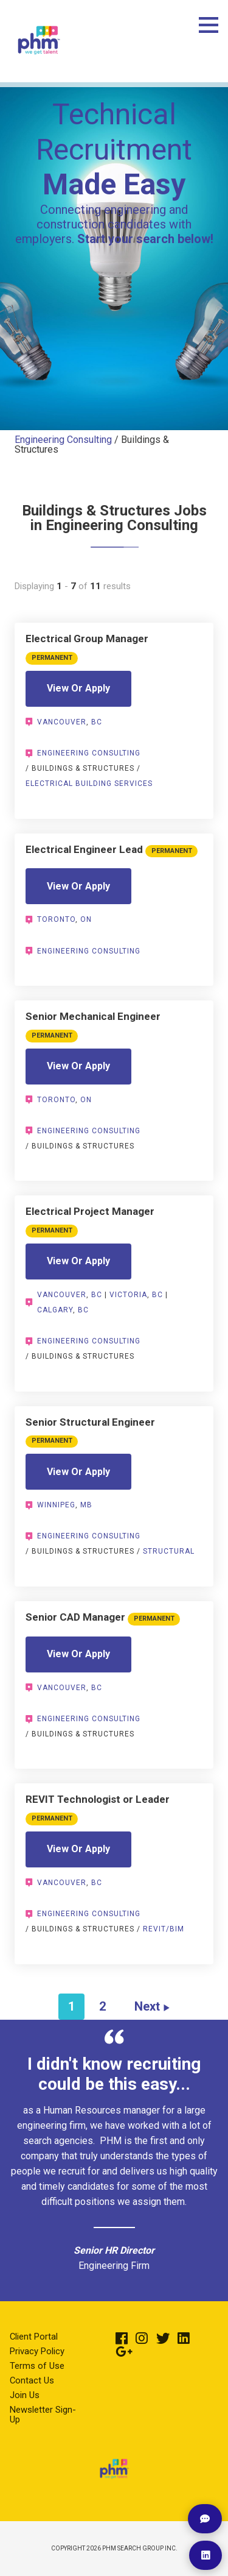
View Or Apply (78, 688)
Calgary (55, 1310)
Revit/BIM (163, 1929)
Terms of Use (37, 2365)
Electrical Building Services (89, 783)
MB (86, 1505)
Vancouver (61, 722)
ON (86, 919)
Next (147, 2006)
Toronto (56, 919)
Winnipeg (56, 1505)
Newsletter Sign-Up (43, 2414)
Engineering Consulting (63, 439)
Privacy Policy (37, 2351)
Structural (169, 1551)
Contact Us (32, 2380)
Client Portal (34, 2336)
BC (96, 722)
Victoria (128, 1294)
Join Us (25, 2395)
